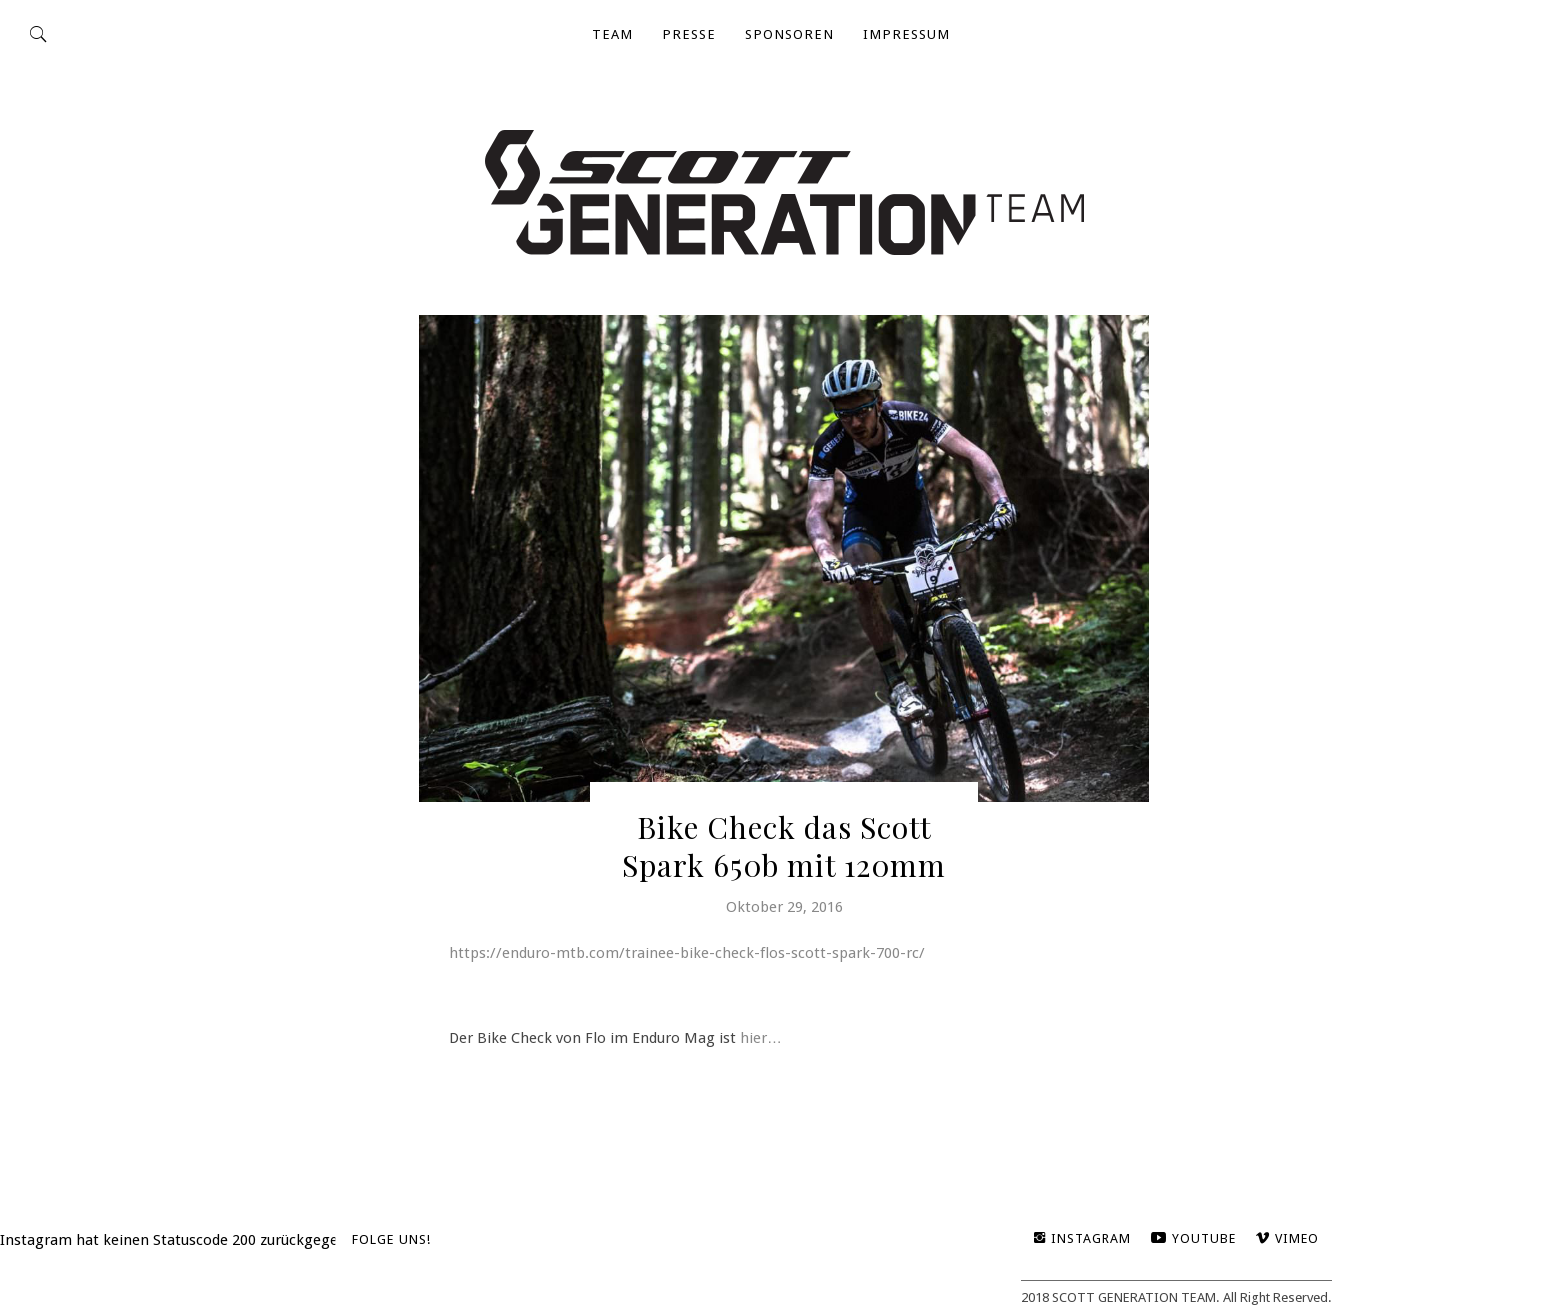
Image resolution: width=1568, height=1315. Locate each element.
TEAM (612, 34)
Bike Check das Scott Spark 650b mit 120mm (784, 845)
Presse (689, 34)
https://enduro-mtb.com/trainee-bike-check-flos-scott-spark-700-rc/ (687, 953)
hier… (761, 1038)
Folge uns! (391, 1239)
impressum (906, 34)
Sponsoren (789, 34)
